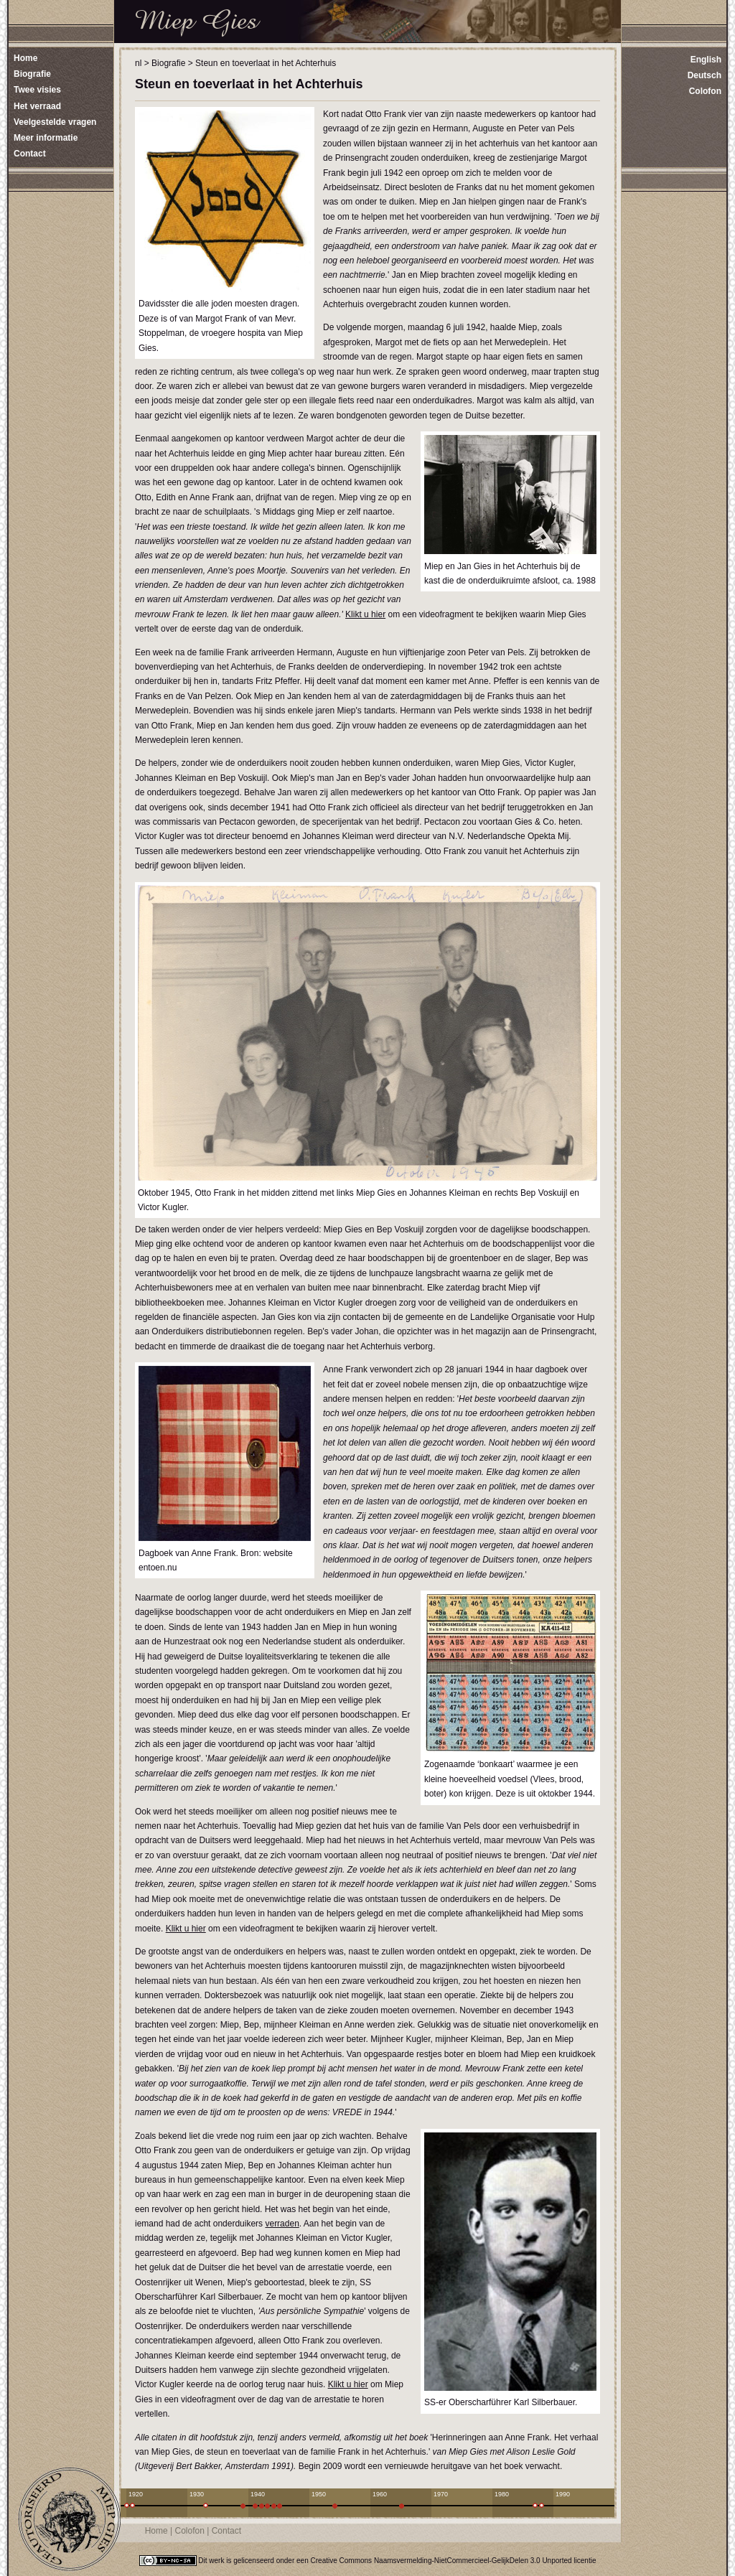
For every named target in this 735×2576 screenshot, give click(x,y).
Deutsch (704, 75)
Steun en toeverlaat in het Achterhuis (265, 63)
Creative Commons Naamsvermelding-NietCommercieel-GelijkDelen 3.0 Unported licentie (453, 2561)
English (705, 60)
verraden (282, 2224)
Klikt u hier (365, 614)
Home (156, 2531)
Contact (226, 2531)
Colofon (705, 91)
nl (138, 63)
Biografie (168, 63)
